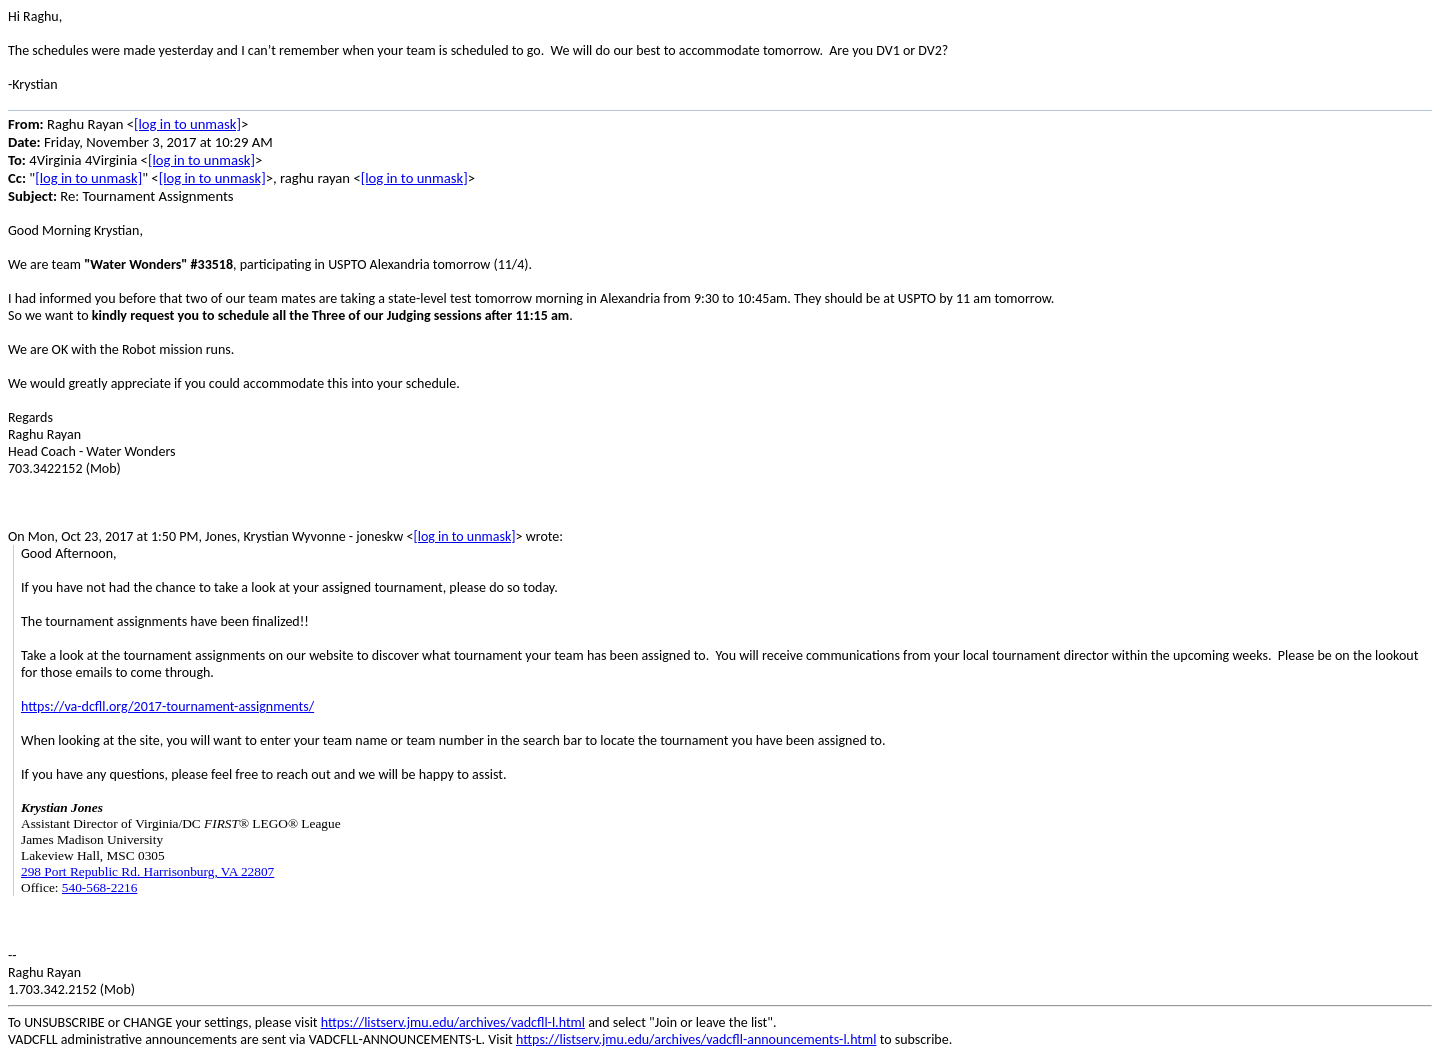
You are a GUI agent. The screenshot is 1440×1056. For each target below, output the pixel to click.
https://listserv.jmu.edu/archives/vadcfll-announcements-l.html (696, 1039)
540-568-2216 (100, 887)
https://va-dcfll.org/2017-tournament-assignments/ (167, 706)
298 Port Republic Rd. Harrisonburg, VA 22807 (147, 871)
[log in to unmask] (187, 124)
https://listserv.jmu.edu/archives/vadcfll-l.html (453, 1022)
